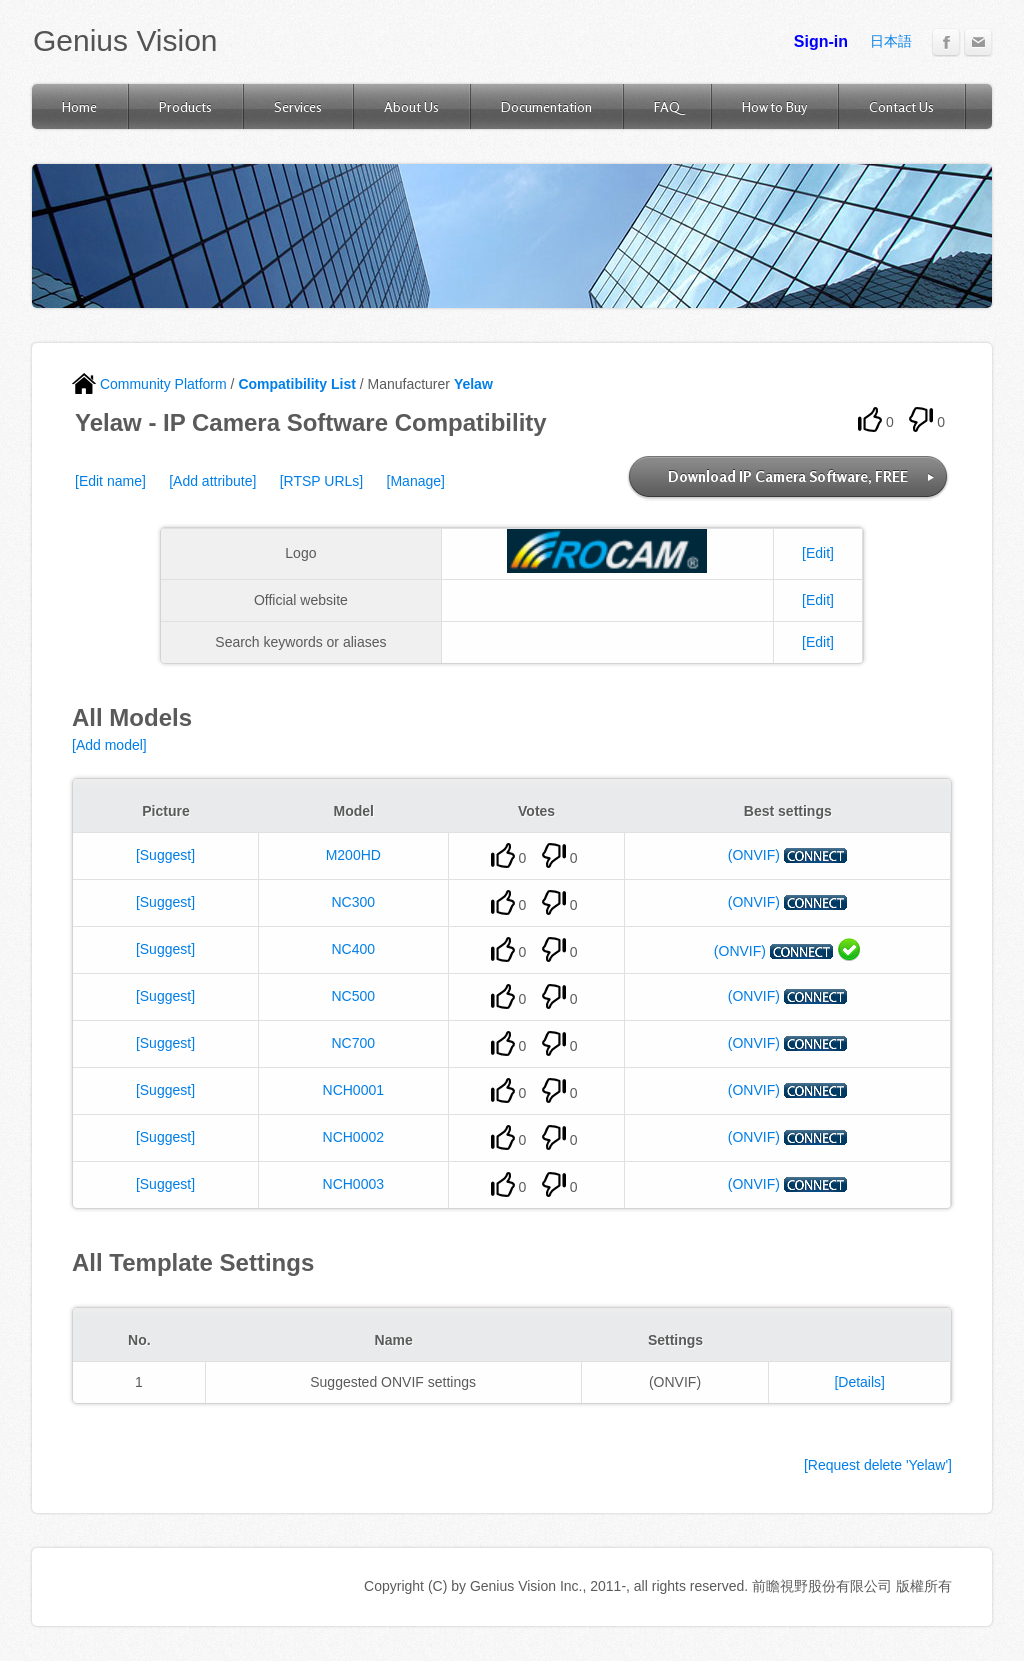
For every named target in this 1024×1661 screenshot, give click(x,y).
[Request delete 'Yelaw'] (878, 1465)
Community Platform (149, 384)
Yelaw (473, 384)
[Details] (859, 1382)
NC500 (353, 996)
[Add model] (109, 745)
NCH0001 (353, 1090)
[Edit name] (110, 481)
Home (79, 106)
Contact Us (901, 106)
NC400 (353, 949)
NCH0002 (353, 1137)
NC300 (353, 902)
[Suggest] (165, 855)
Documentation (546, 106)
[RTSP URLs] (322, 481)
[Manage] (416, 481)
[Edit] (818, 553)
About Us (411, 106)
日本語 (891, 41)
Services (298, 106)
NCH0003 (353, 1184)
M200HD (353, 855)
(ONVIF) (754, 855)
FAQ (667, 106)
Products (185, 106)
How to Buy (774, 106)
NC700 (353, 1043)
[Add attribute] (212, 481)
